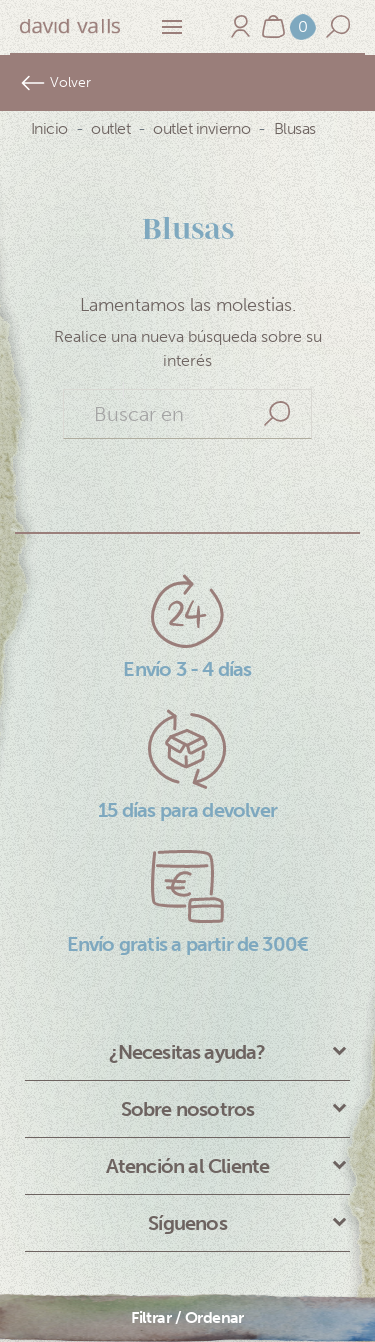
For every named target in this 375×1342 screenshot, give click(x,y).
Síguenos (187, 1223)
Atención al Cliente (188, 1166)
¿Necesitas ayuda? (187, 1052)
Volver (55, 83)
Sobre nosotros (188, 1109)
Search (277, 414)
